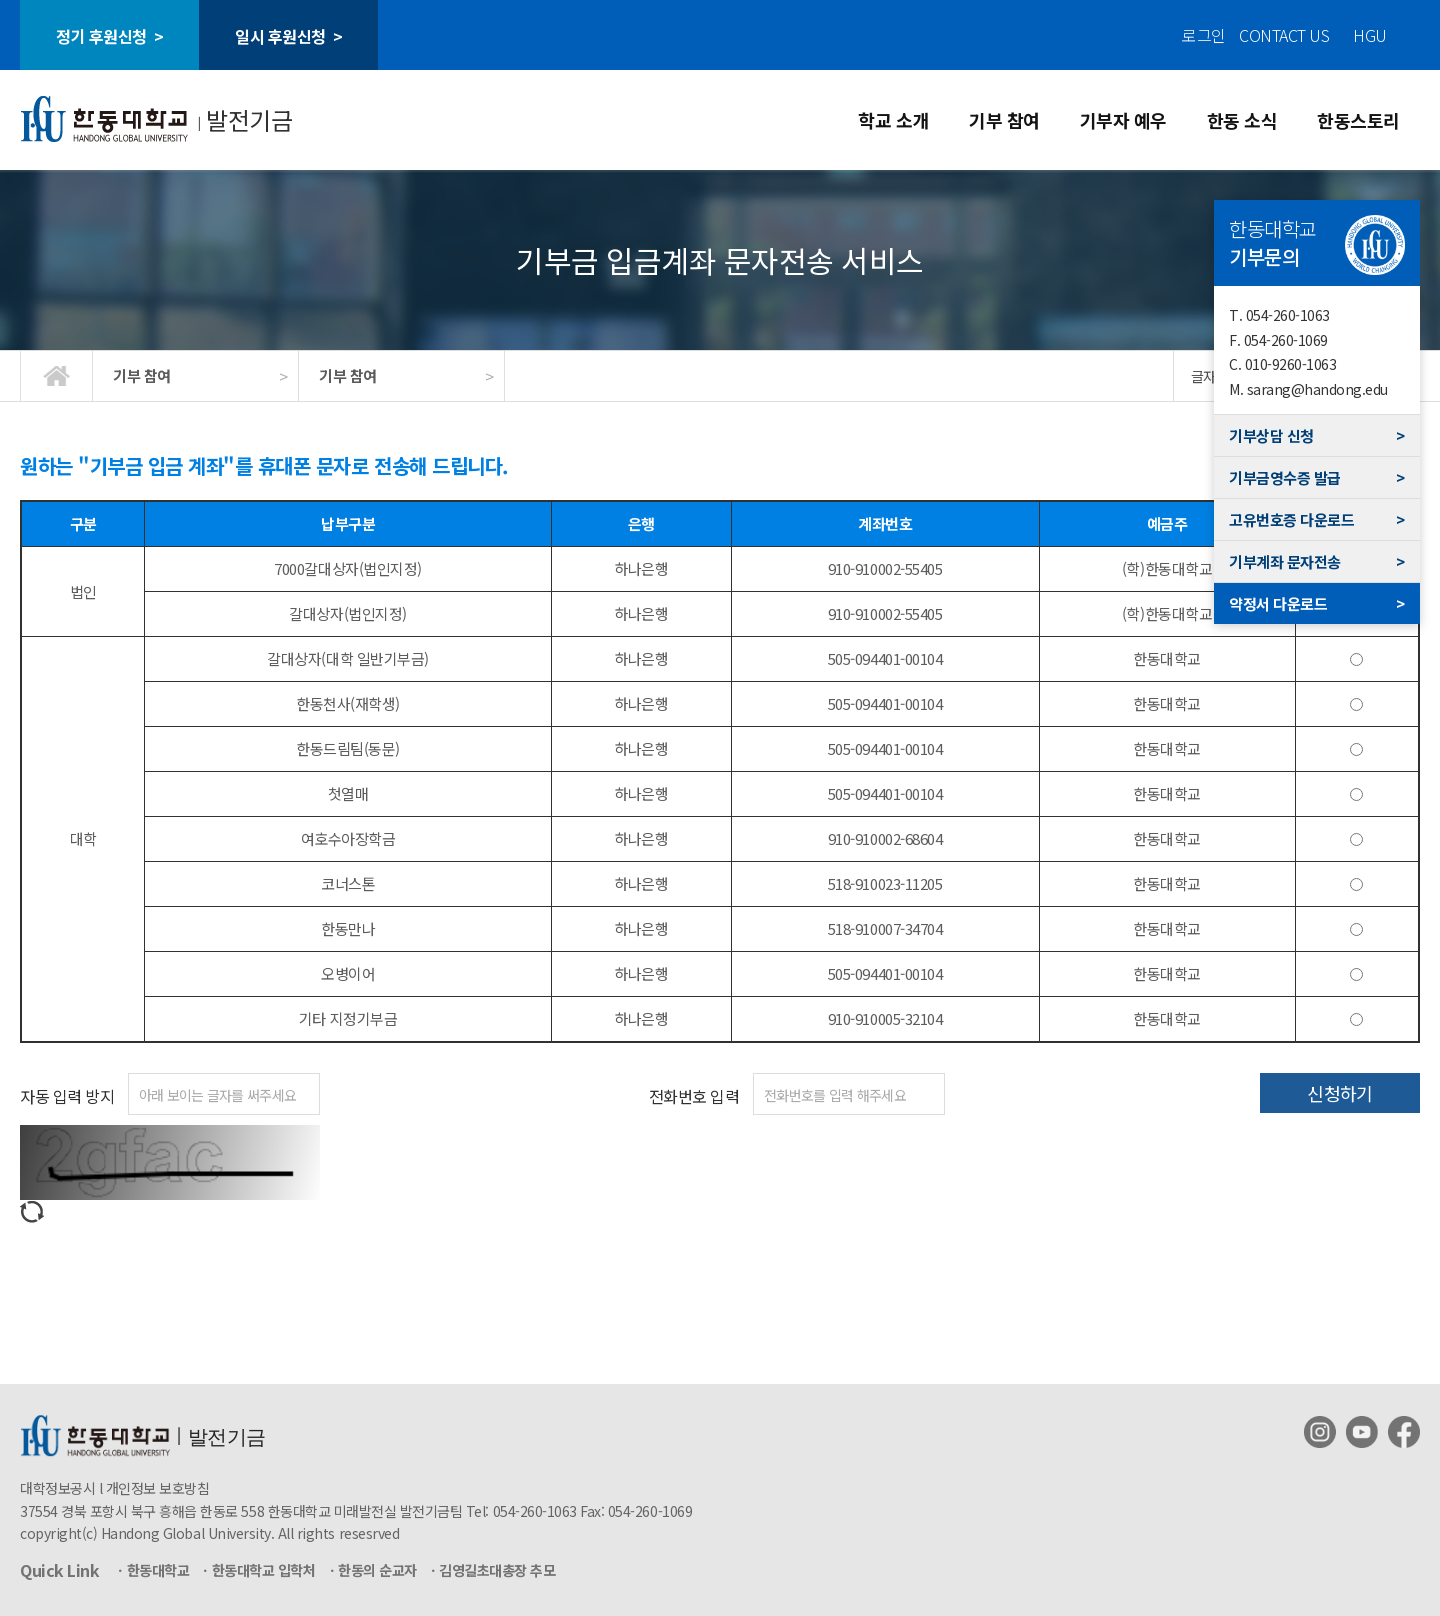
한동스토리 (1358, 120)
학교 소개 (893, 120)
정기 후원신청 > (109, 36)
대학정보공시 (57, 1488)
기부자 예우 (1123, 120)
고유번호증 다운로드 (1317, 519)
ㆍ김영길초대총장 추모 (491, 1570)
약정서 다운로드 (1317, 603)
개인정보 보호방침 (158, 1488)
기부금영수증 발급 (1317, 477)
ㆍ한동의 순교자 (371, 1570)
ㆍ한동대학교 (151, 1570)
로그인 (1204, 35)
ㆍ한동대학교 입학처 (257, 1570)
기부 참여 (1004, 120)
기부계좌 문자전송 (1317, 561)
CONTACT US (1284, 35)
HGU (1370, 35)
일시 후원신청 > (288, 36)
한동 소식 (1242, 120)
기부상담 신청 (1317, 435)
